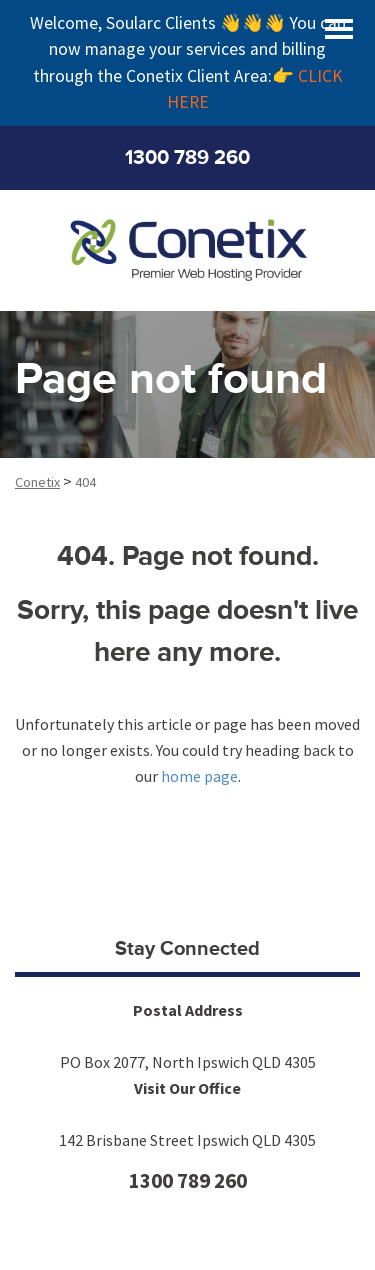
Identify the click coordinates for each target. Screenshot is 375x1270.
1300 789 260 (187, 158)
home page (199, 776)
